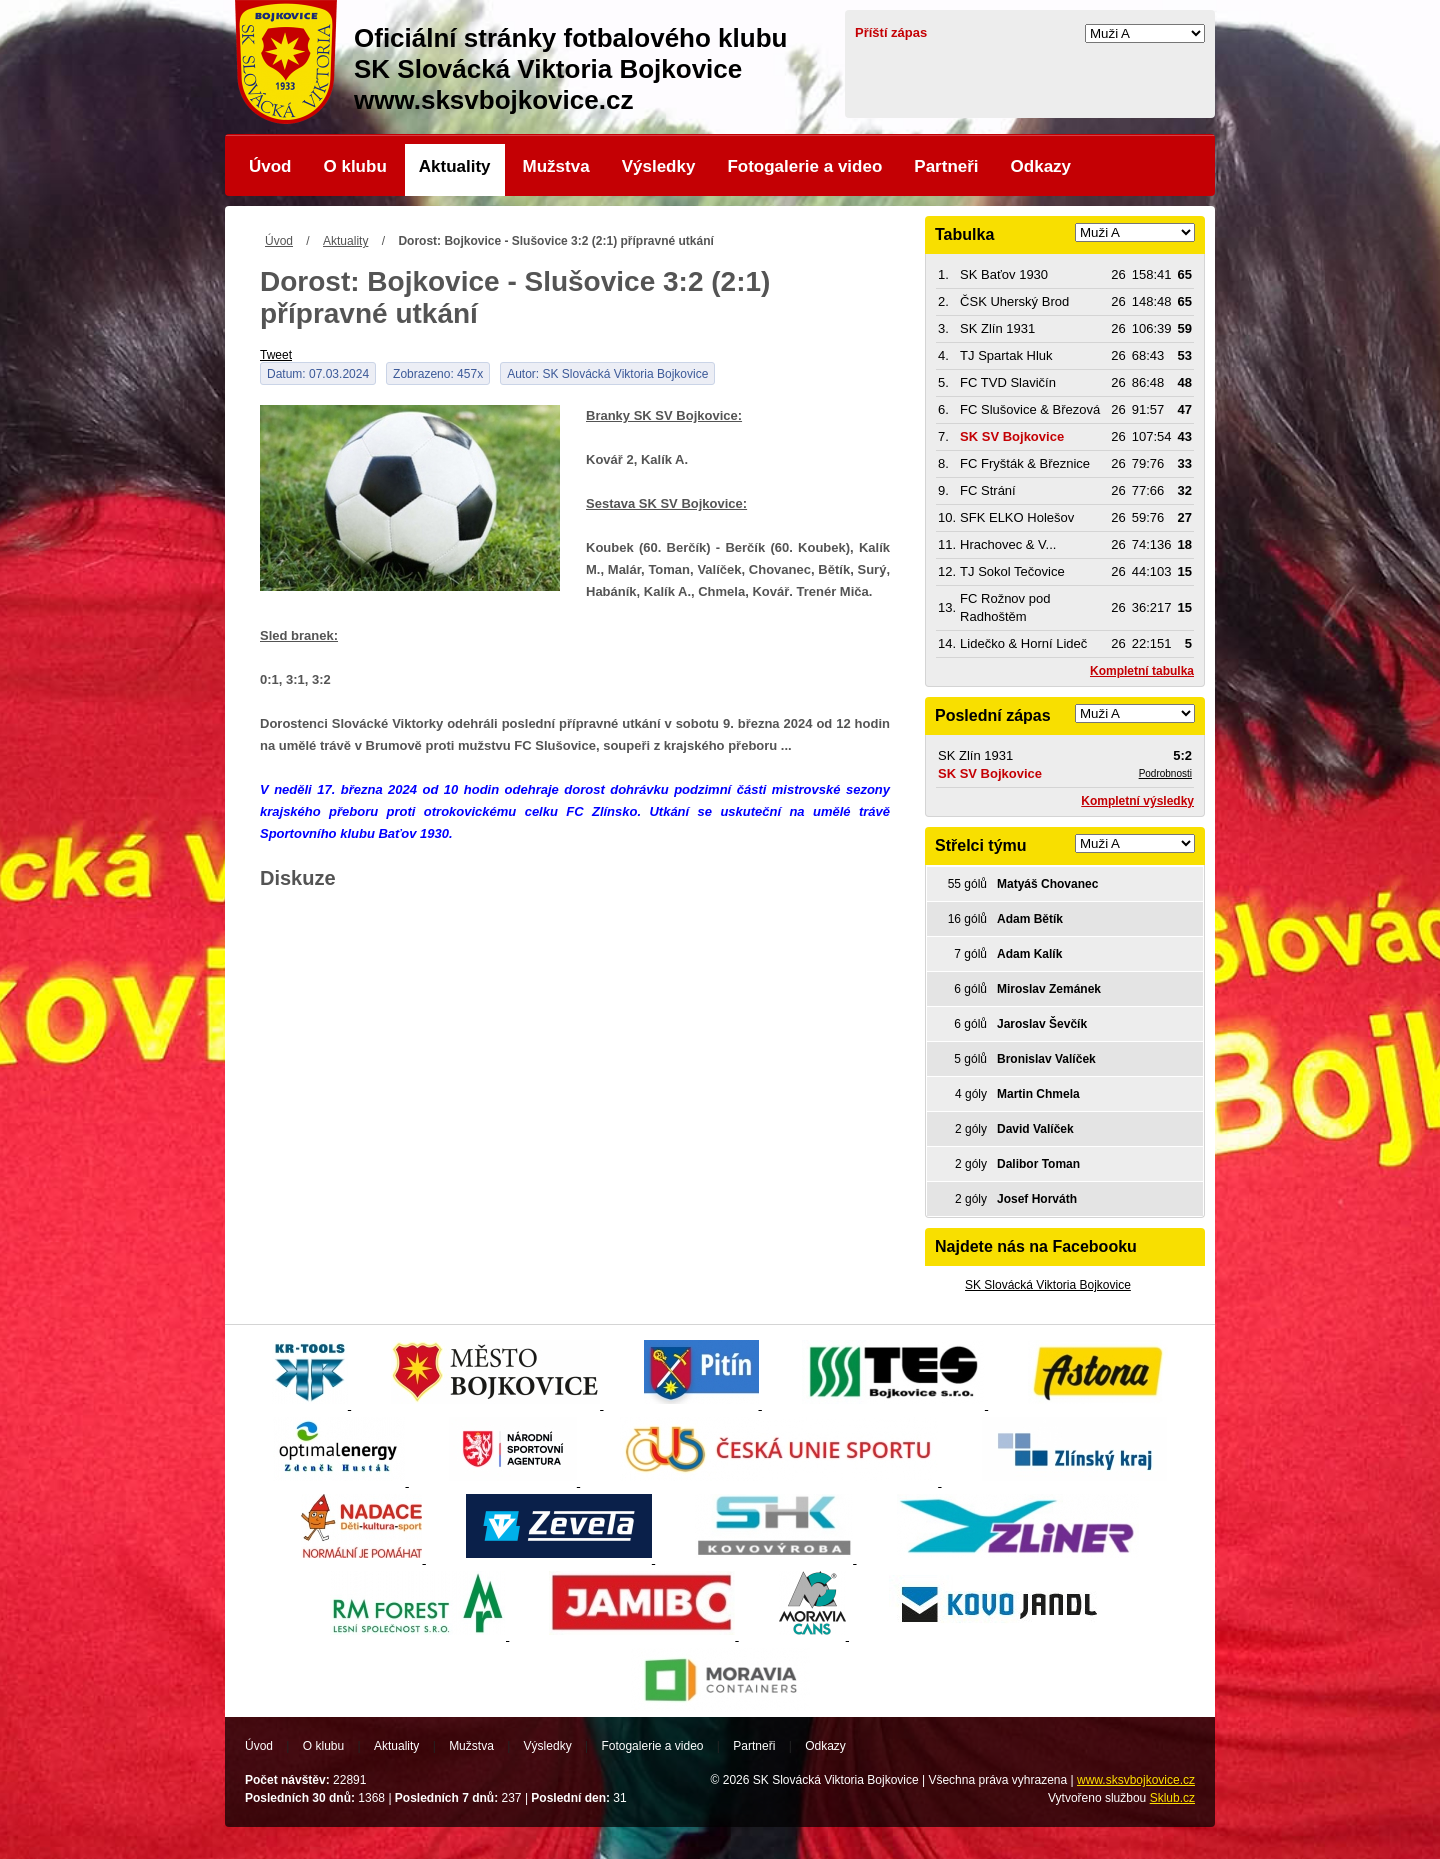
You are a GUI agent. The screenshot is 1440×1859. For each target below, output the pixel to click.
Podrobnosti (1165, 773)
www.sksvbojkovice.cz (1136, 1780)
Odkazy (1041, 166)
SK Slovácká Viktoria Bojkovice (1048, 1285)
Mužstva (556, 166)
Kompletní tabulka (1142, 671)
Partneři (946, 166)
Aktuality (455, 166)
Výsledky (659, 166)
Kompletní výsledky (1137, 801)
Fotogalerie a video (804, 166)
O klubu (355, 166)
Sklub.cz (1172, 1798)
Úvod (270, 166)
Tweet (276, 355)
